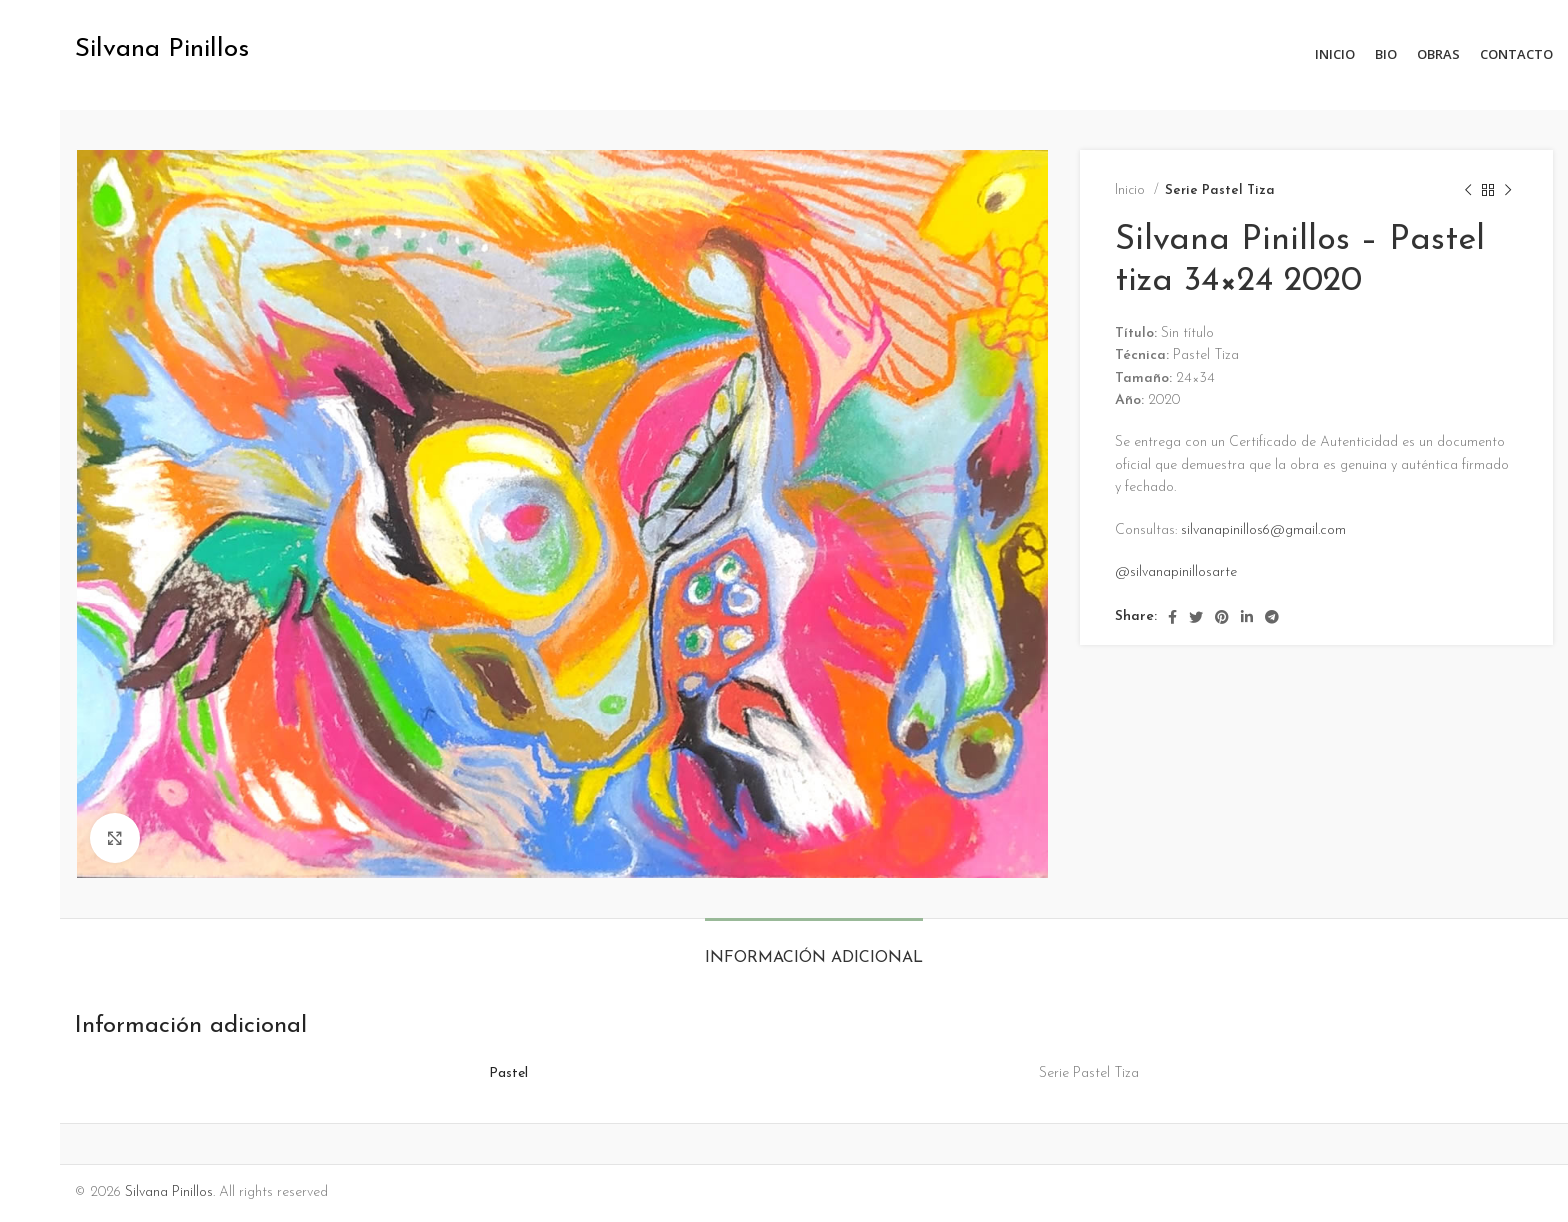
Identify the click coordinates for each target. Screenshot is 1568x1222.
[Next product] (1508, 191)
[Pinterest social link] (1222, 617)
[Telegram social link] (1272, 617)
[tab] (814, 948)
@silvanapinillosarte (1176, 572)
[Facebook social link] (1172, 617)
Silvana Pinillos (169, 1192)
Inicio (1132, 190)
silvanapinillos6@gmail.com (1263, 530)
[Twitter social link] (1196, 617)
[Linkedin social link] (1247, 617)
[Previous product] (1468, 191)
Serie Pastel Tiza (1220, 190)
